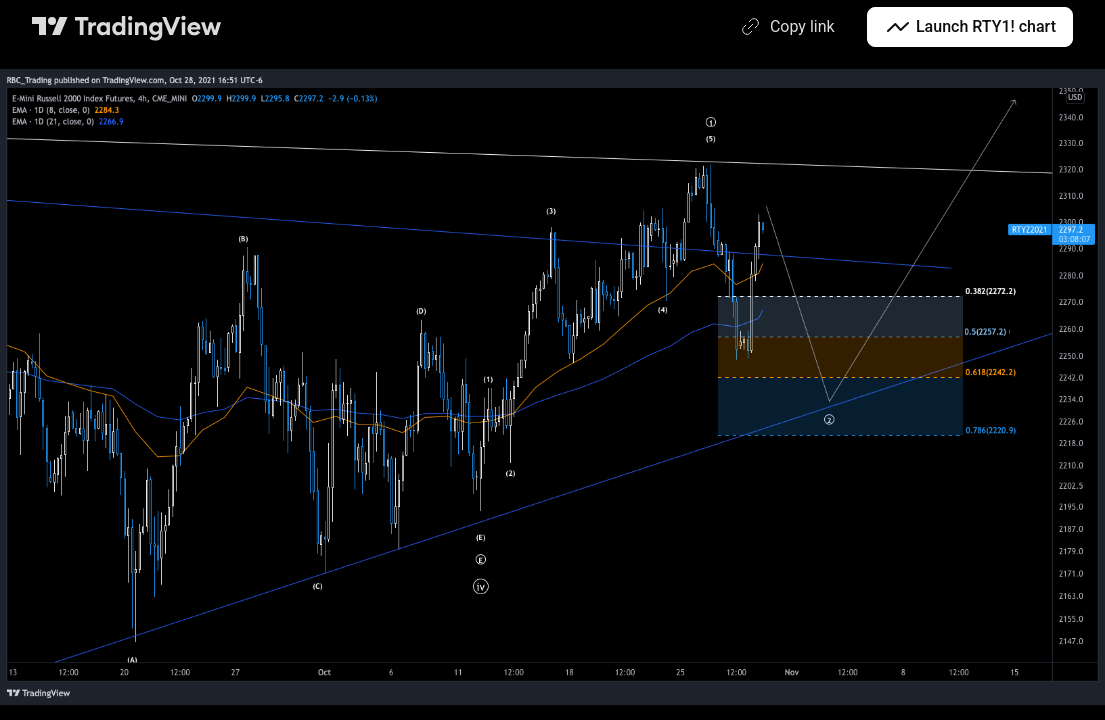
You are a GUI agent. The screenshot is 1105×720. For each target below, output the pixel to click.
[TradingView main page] (127, 27)
